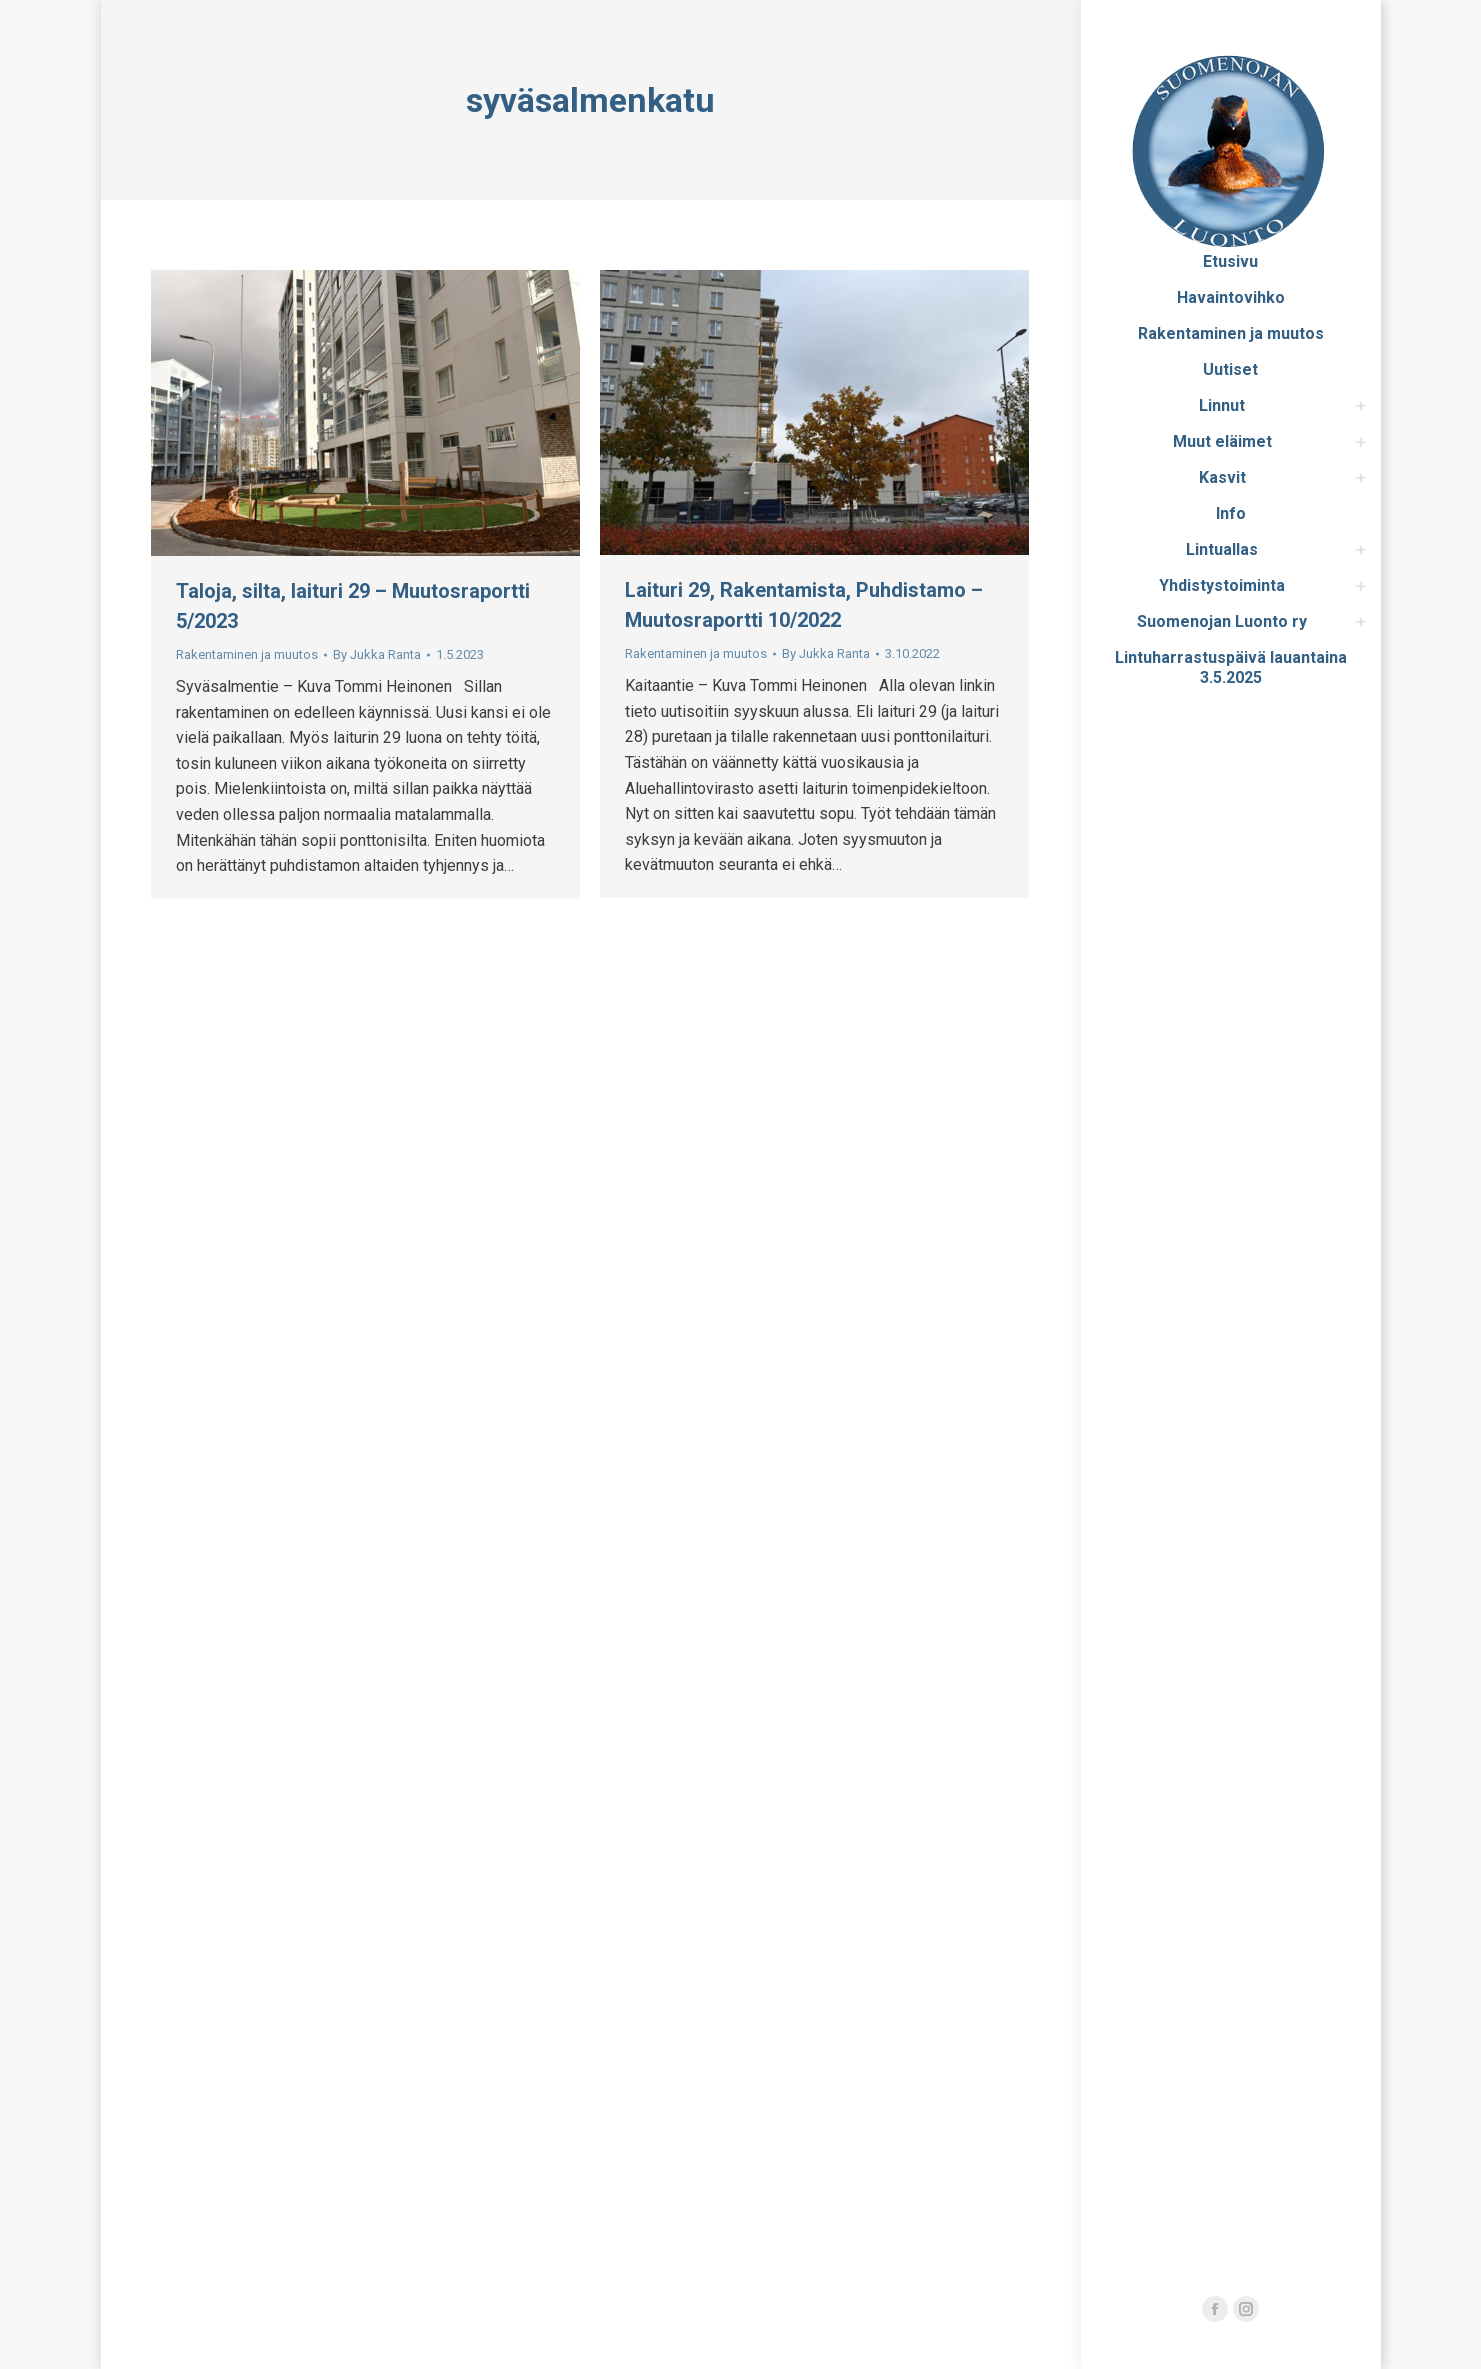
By (377, 654)
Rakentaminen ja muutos (247, 654)
